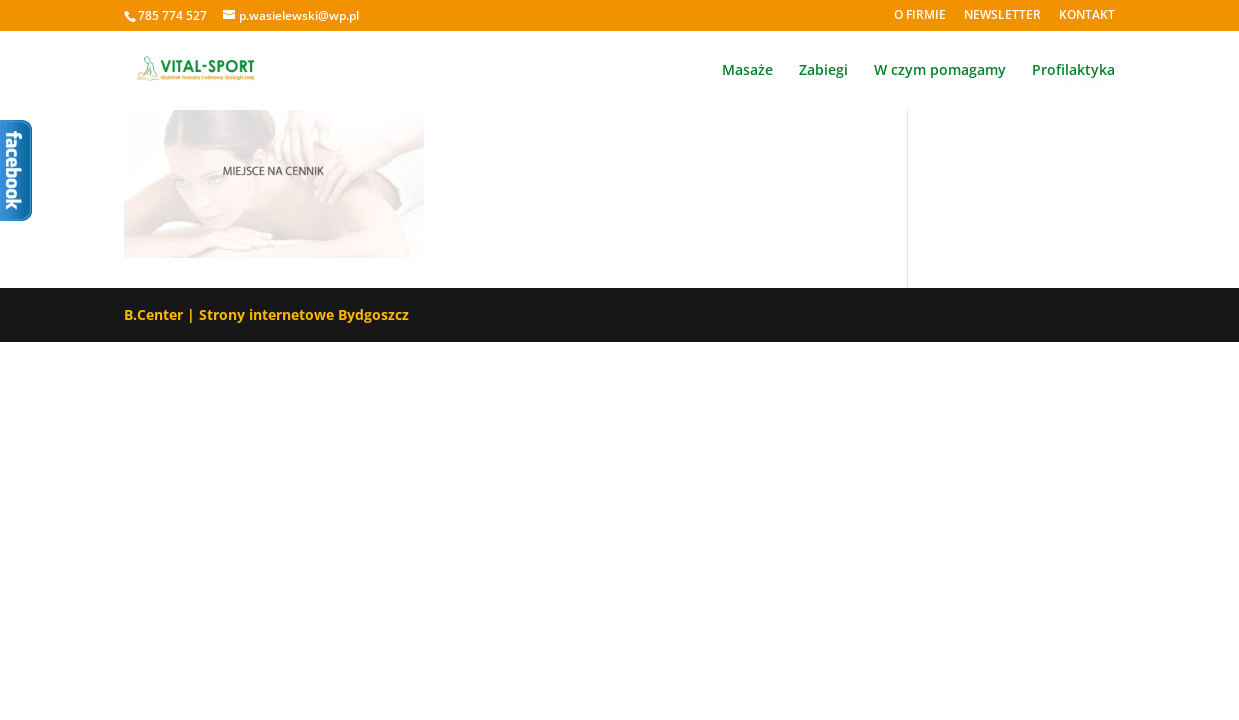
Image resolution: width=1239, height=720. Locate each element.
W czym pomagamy (940, 71)
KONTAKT (1087, 16)
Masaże (747, 71)
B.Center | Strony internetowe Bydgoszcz (266, 314)
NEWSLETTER (1002, 16)
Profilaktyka (1073, 71)
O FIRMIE (920, 16)
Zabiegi (823, 71)
